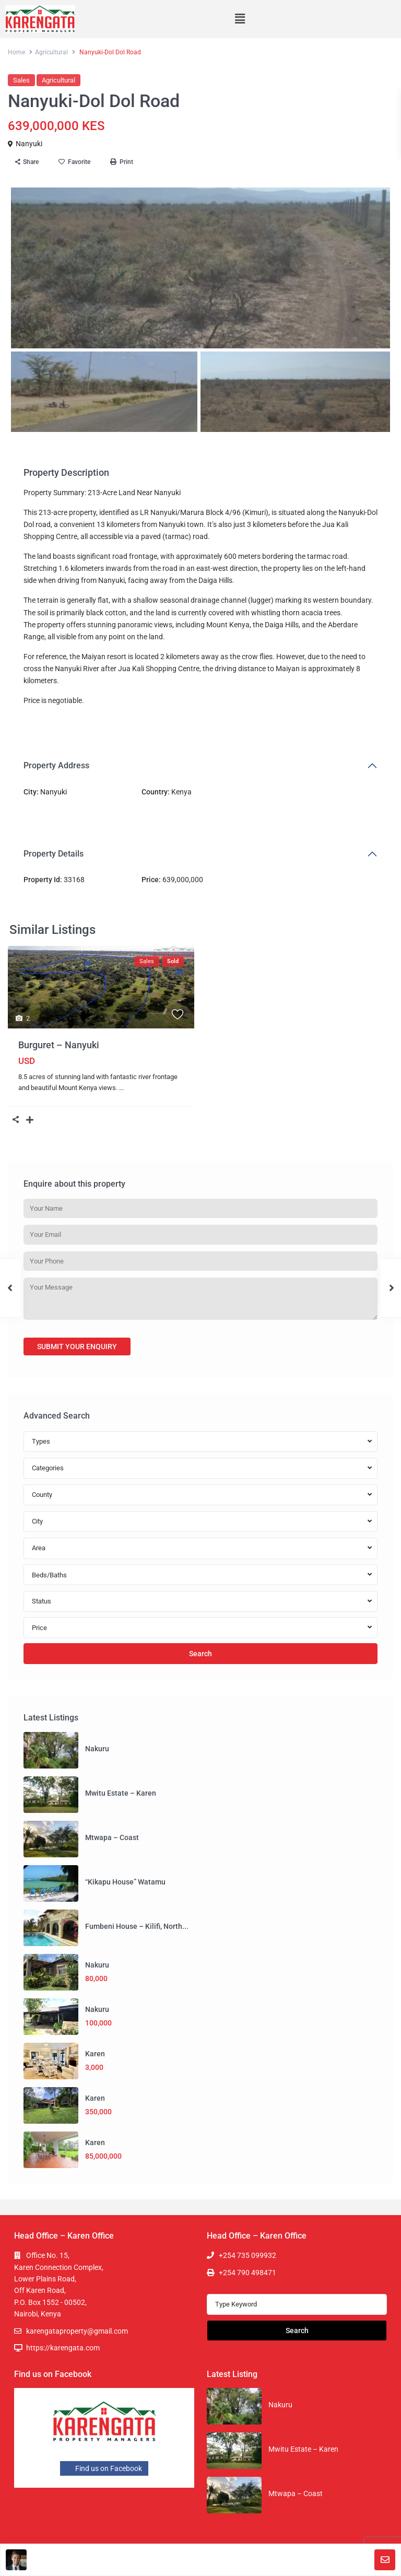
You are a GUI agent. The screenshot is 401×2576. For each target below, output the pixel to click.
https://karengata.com (63, 2348)
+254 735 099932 (247, 2255)
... (121, 1088)
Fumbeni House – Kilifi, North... (136, 1926)
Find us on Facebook (104, 2468)
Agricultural (51, 52)
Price (39, 1628)
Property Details (53, 854)
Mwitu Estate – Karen (120, 1793)
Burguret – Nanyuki (58, 1044)
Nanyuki (29, 143)
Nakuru (97, 1748)
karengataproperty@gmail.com (77, 2331)
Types (41, 1441)
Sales (21, 80)
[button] (240, 19)
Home (16, 52)
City (37, 1521)
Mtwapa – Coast (112, 1837)
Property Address (56, 765)
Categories (48, 1468)
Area (38, 1548)
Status (41, 1601)
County (42, 1494)
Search (200, 1653)
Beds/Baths (49, 1575)
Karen (95, 2054)
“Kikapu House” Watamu (125, 1882)
